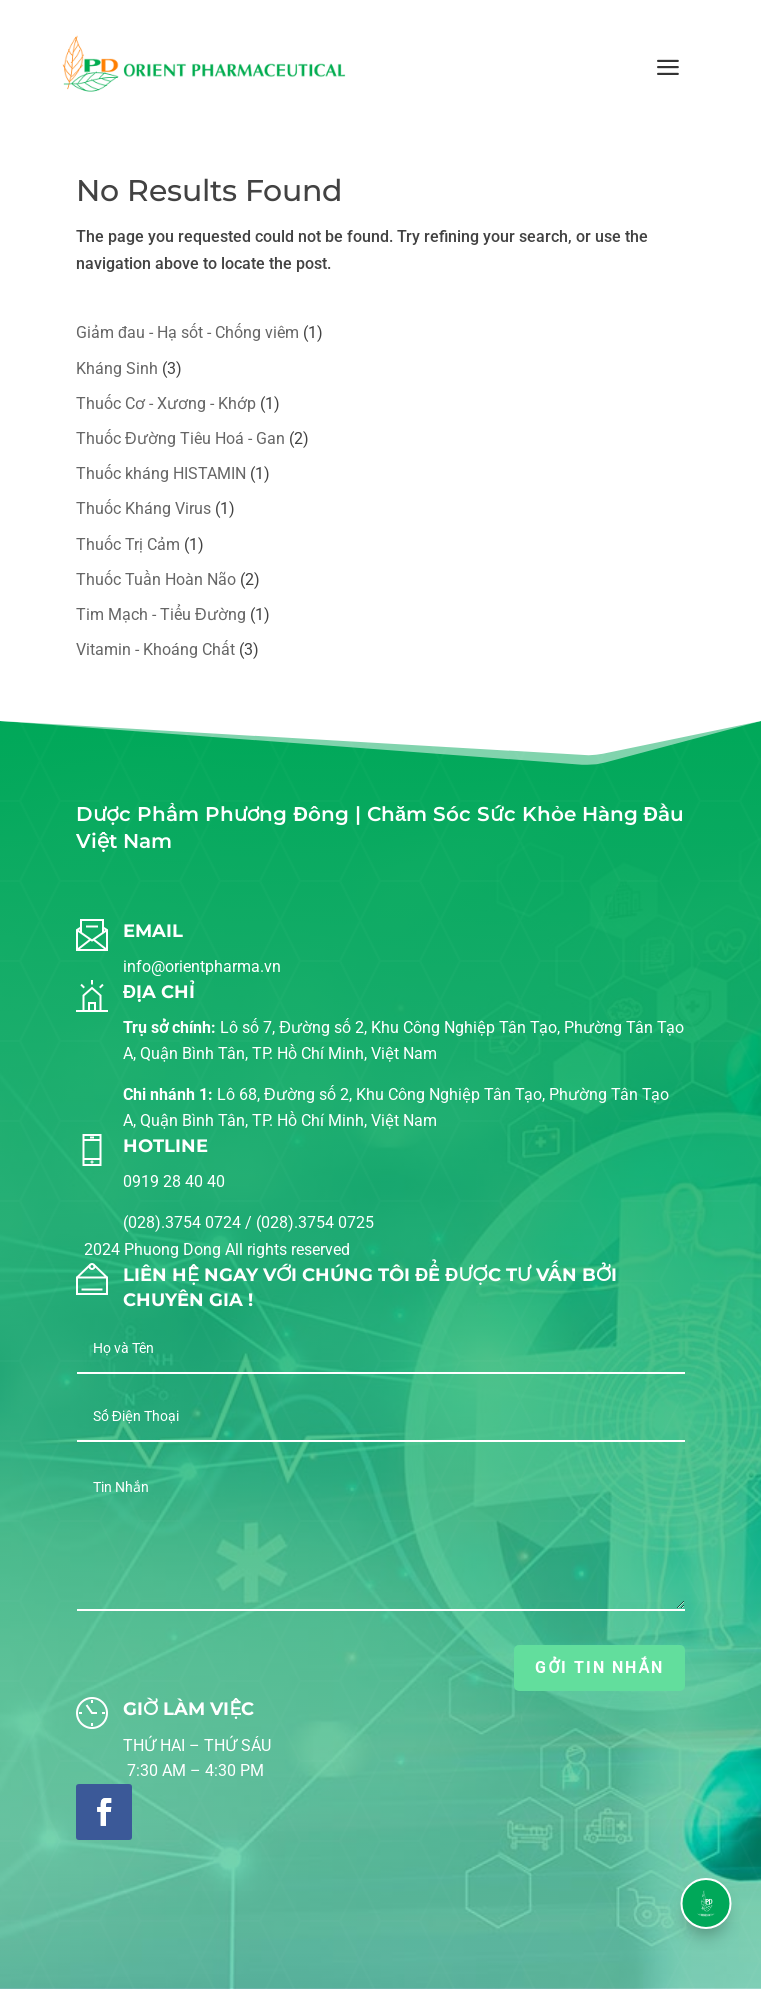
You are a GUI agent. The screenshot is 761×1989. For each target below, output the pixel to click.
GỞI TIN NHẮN (599, 1667)
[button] (705, 1903)
